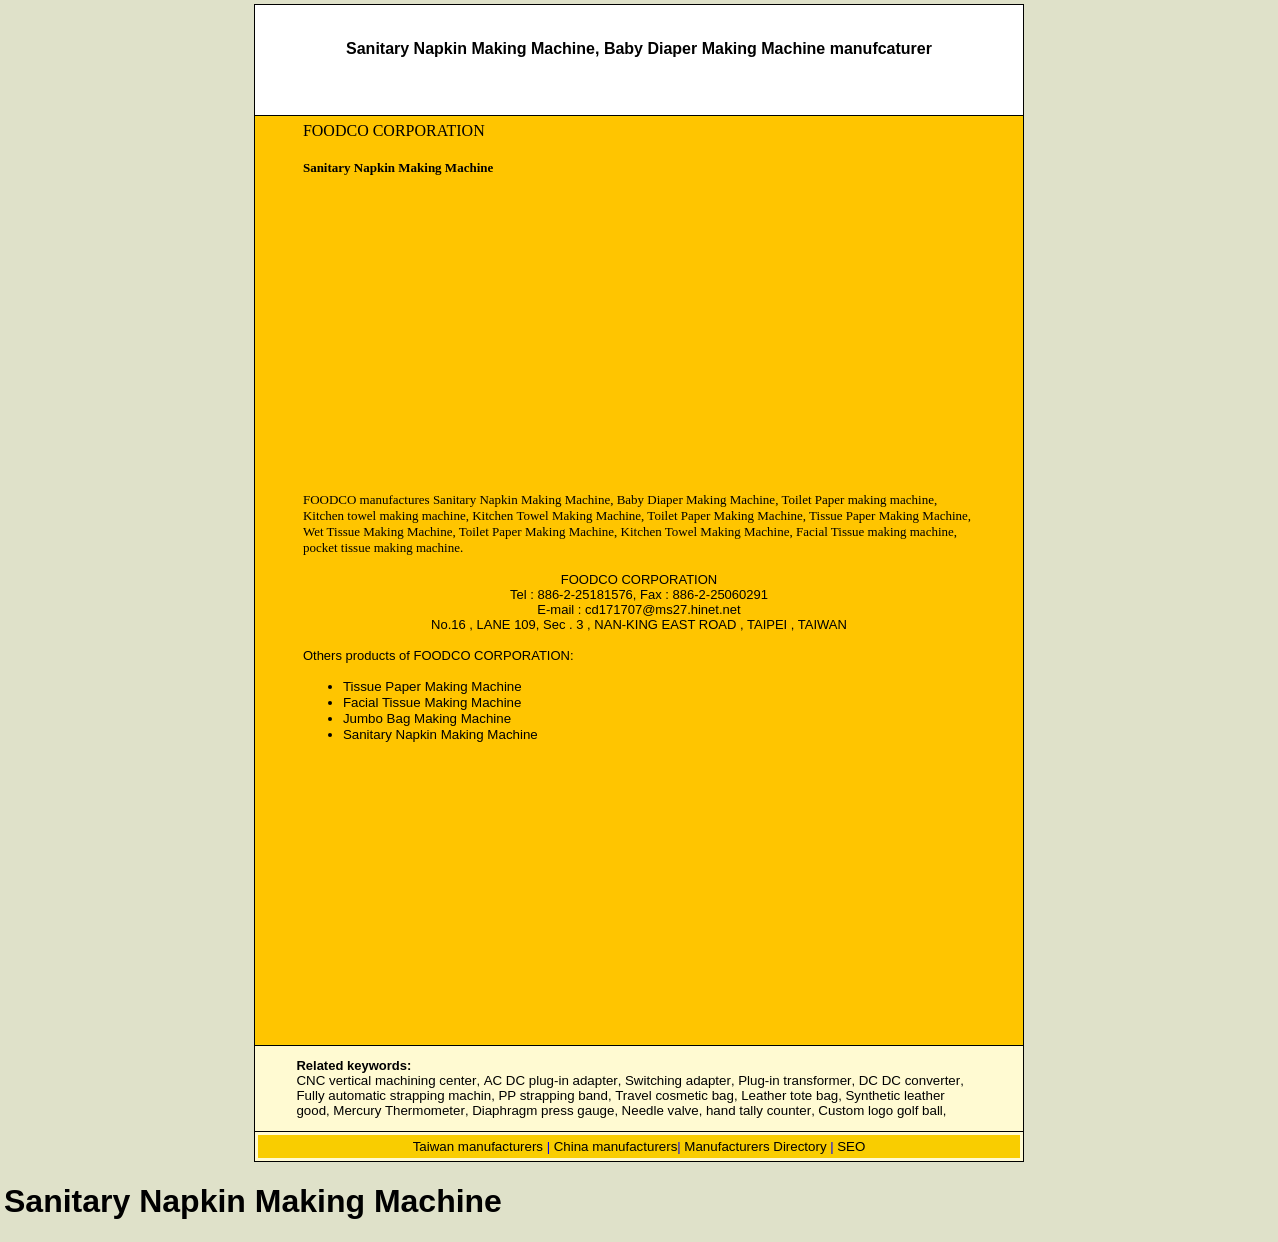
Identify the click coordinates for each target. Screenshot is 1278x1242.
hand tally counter (758, 1110)
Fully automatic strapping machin (393, 1095)
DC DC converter (909, 1080)
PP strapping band (552, 1095)
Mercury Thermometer (399, 1110)
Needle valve (660, 1110)
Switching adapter (678, 1080)
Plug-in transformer (794, 1080)
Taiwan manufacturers (478, 1146)
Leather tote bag (789, 1095)
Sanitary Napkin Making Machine (440, 734)
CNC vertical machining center (386, 1080)
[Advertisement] (471, 336)
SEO (851, 1146)
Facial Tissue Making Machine (432, 702)
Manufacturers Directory (755, 1146)
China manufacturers (616, 1146)
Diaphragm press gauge (543, 1110)
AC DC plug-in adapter (551, 1080)
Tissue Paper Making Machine (432, 686)
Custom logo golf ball (880, 1110)
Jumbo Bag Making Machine (427, 718)
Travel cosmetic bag (674, 1095)
